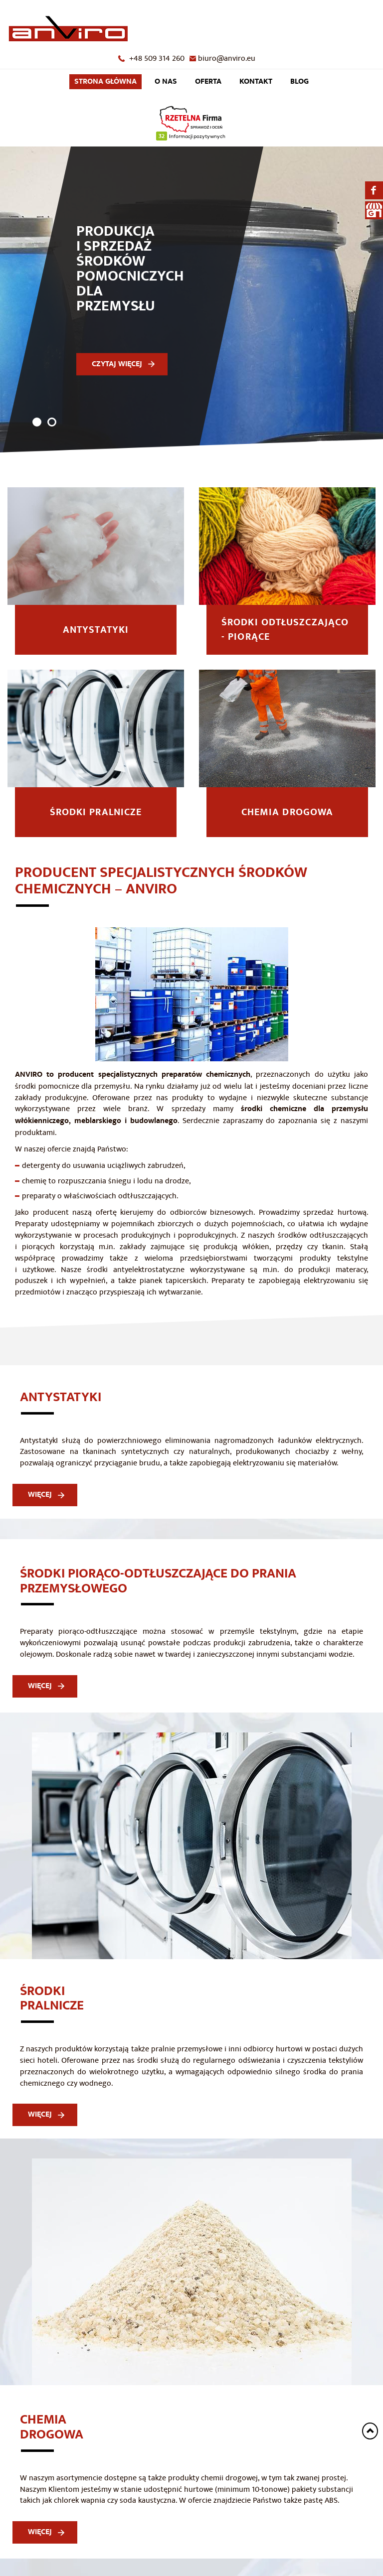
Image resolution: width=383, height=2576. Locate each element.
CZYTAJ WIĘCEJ (117, 373)
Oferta (208, 86)
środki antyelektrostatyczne (136, 1279)
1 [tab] (37, 432)
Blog (299, 86)
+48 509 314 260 (157, 58)
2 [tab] (52, 432)
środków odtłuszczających (323, 1245)
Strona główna (105, 86)
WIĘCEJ (40, 1504)
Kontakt (255, 86)
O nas (166, 86)
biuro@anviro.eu (226, 58)
